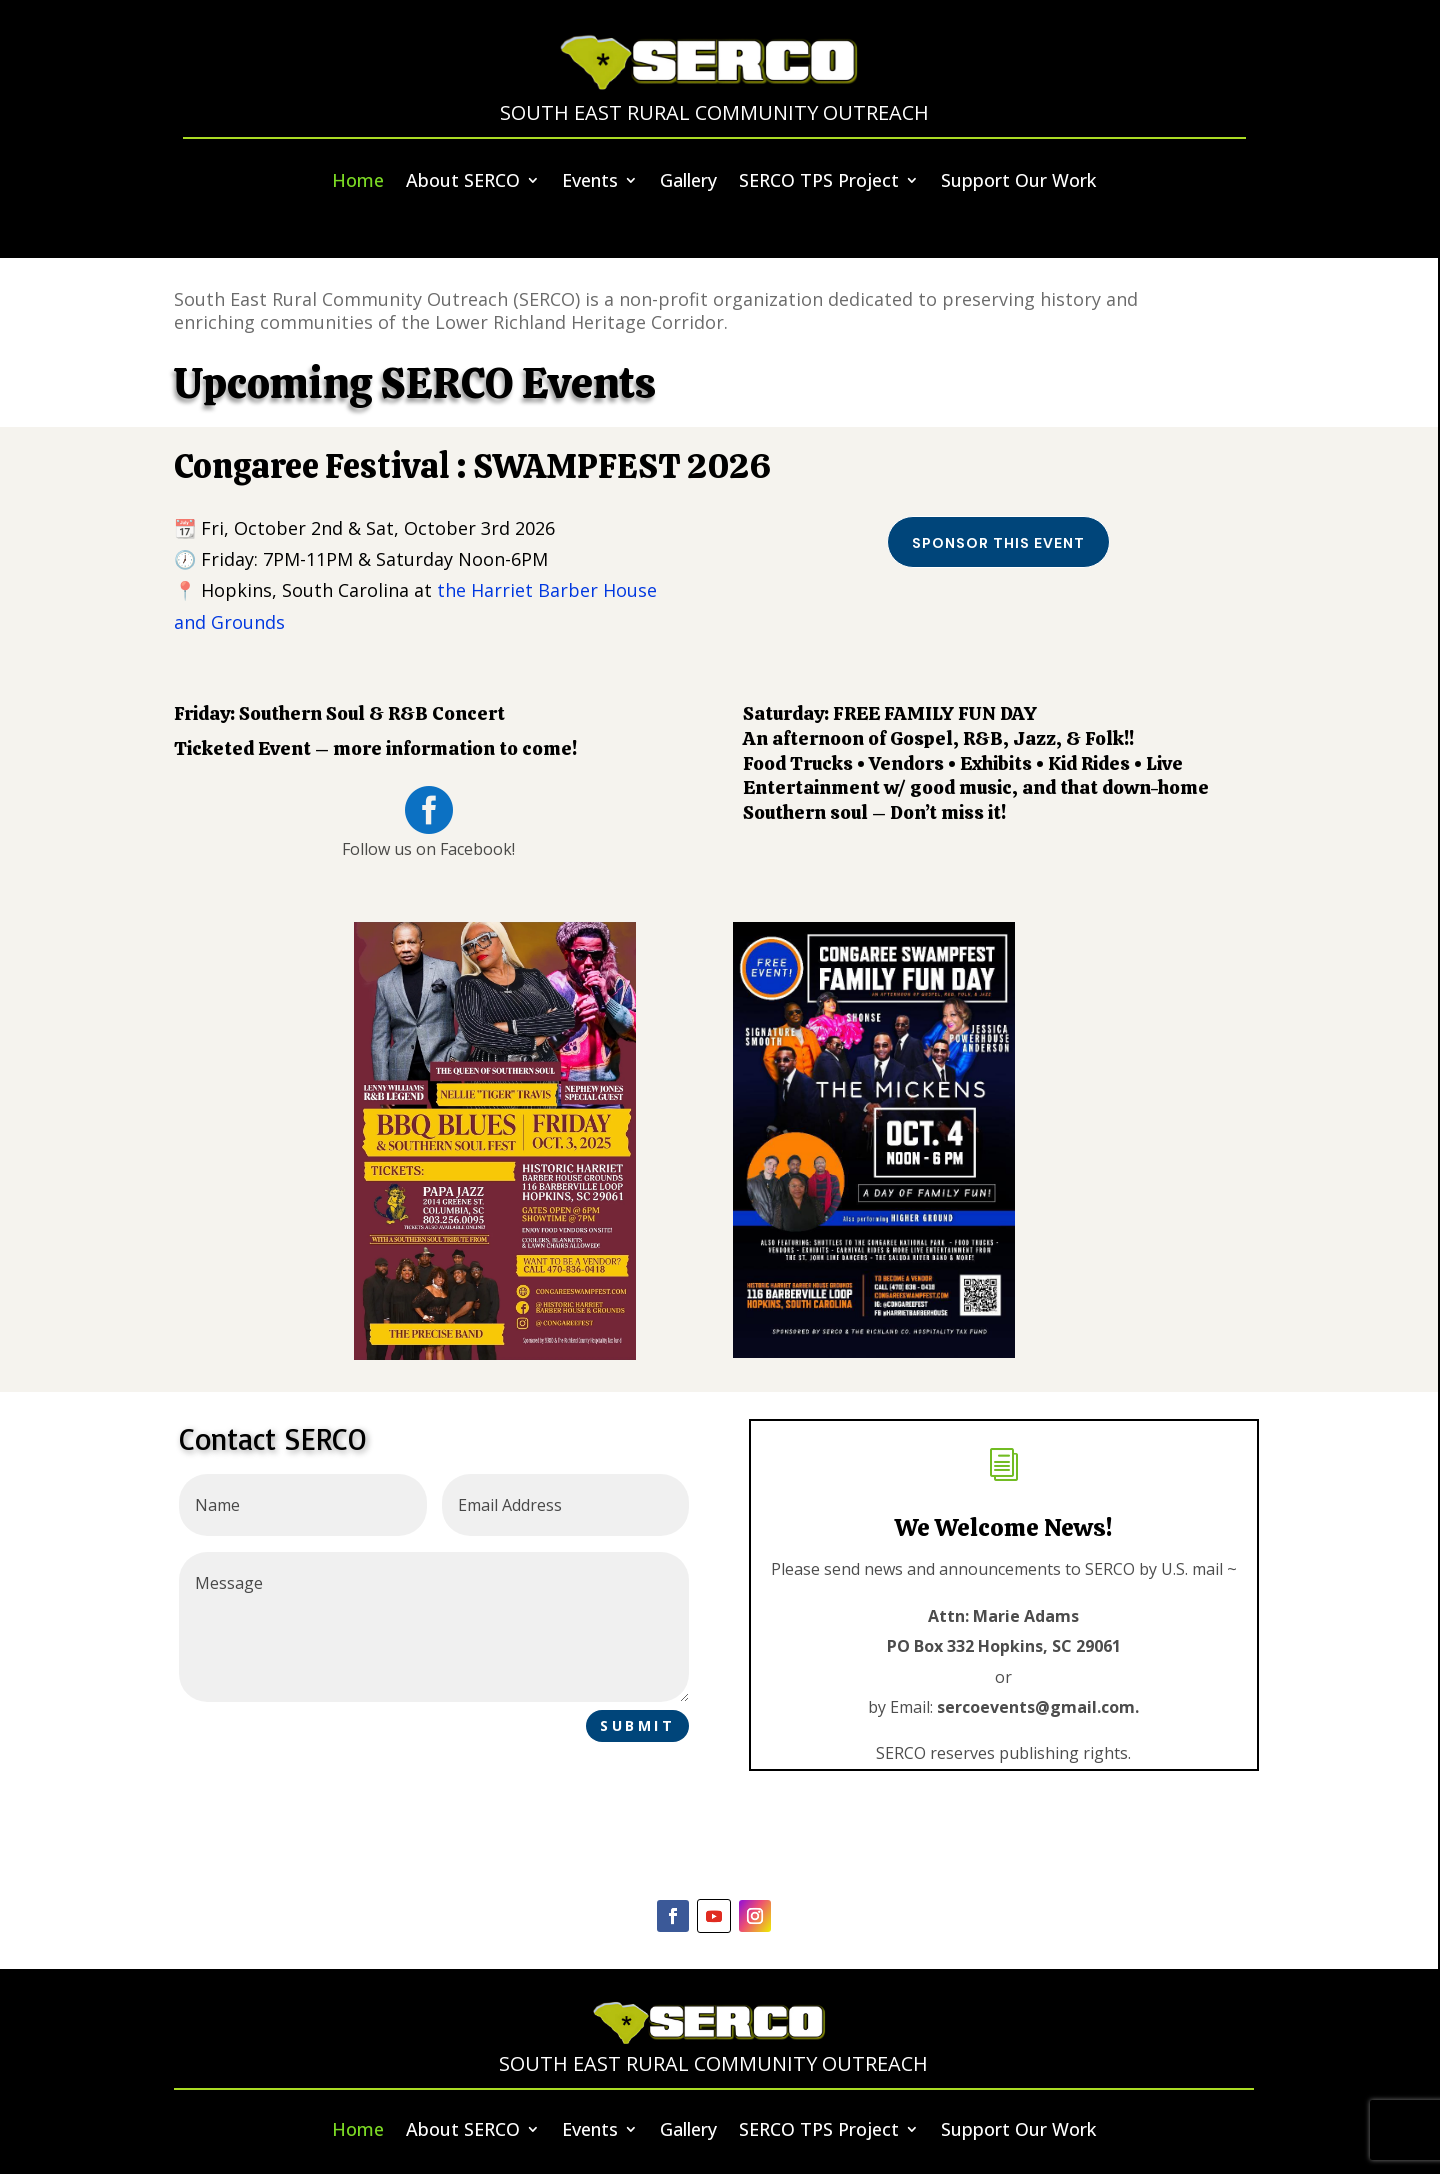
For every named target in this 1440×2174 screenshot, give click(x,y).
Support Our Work (1018, 181)
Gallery (688, 181)
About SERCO (463, 181)
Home (358, 181)
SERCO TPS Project (819, 181)
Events (590, 181)
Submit (637, 1725)
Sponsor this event (998, 543)
